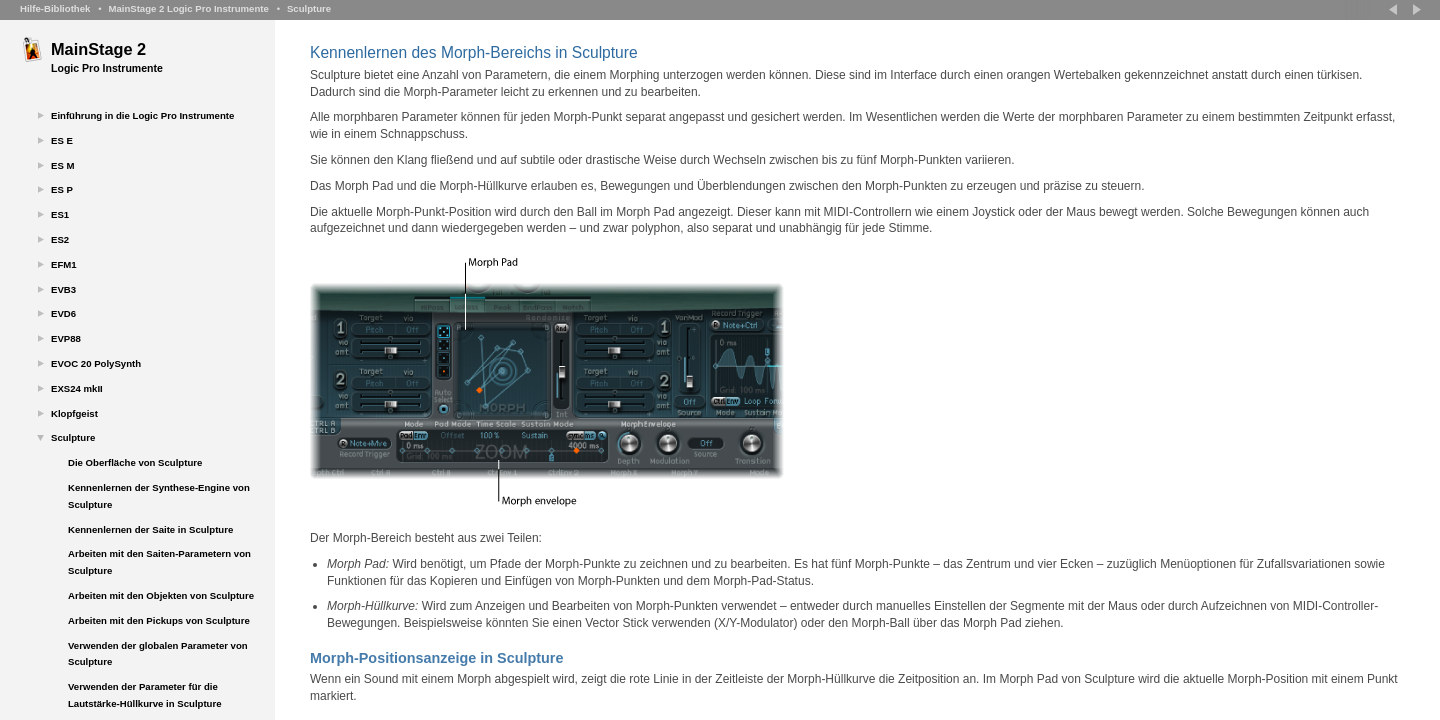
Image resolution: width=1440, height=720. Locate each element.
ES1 (60, 214)
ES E (62, 140)
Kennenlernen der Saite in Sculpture (150, 529)
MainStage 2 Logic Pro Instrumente (188, 8)
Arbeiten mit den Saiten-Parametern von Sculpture (159, 562)
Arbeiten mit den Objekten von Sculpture (161, 595)
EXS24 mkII (77, 388)
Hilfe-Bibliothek (55, 8)
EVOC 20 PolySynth (96, 363)
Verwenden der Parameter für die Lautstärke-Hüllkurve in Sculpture (145, 695)
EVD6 (63, 313)
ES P (62, 189)
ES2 (60, 239)
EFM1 (64, 264)
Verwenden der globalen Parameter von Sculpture (158, 654)
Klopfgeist (74, 413)
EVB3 (63, 289)
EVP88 (66, 338)
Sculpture (309, 8)
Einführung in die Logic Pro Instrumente (142, 115)
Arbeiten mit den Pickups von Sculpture (159, 620)
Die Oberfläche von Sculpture (135, 462)
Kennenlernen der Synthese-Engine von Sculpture (159, 496)
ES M (62, 165)
